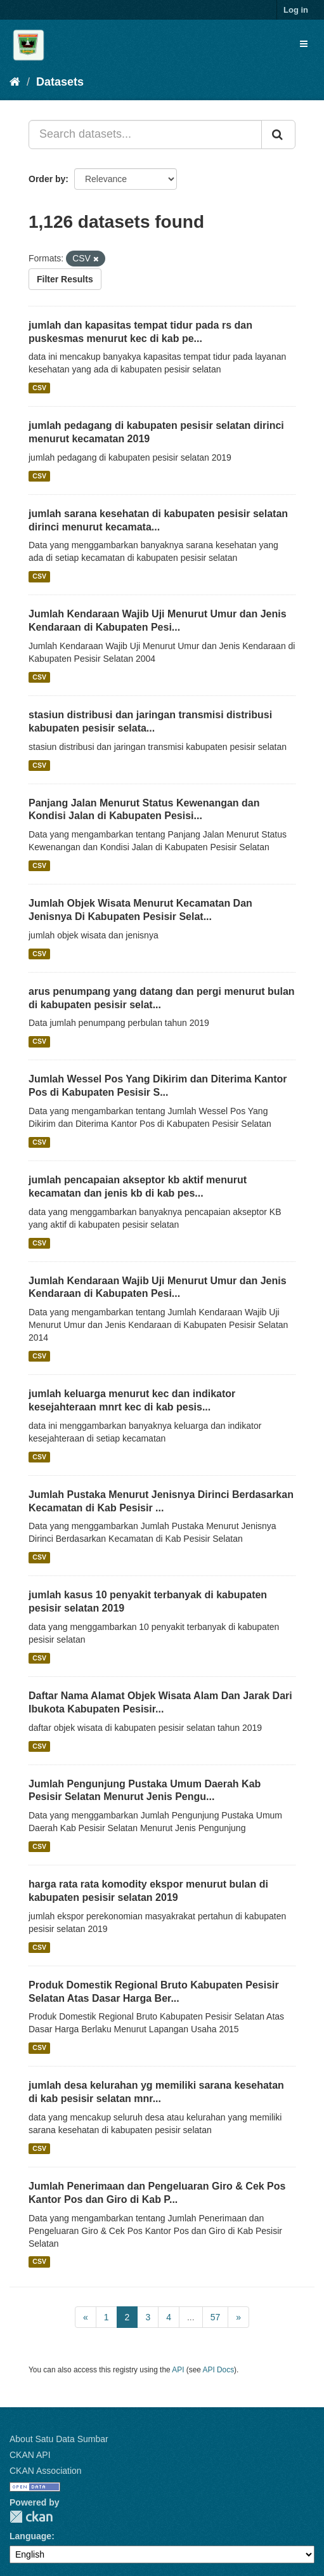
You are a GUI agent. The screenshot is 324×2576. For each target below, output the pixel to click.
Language (30, 2536)
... (191, 2317)
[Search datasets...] (145, 134)
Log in (295, 10)
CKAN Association (46, 2471)
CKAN (31, 2516)
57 (216, 2317)
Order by (47, 179)
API (178, 2369)
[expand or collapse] (303, 43)
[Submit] (278, 134)
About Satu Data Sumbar (59, 2439)
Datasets (60, 82)
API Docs (219, 2369)
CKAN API (30, 2455)
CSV (39, 387)
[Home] (15, 82)
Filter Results (65, 279)
